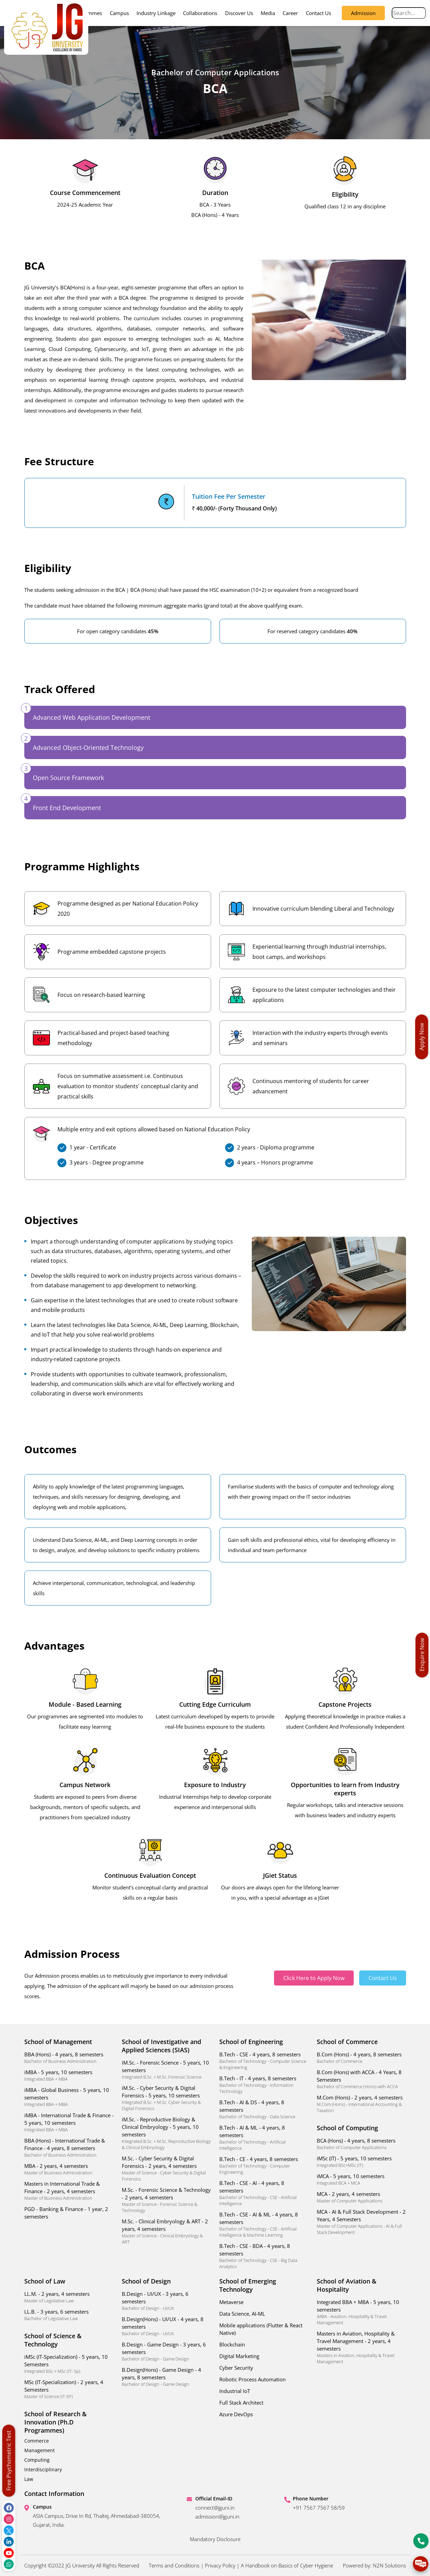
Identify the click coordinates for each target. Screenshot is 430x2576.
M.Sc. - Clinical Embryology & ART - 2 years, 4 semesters (166, 2231)
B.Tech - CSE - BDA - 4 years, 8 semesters (264, 2255)
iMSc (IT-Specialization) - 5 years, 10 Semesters (69, 2363)
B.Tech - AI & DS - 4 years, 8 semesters (264, 2109)
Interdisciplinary (43, 2469)
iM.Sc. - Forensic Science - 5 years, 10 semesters (166, 2069)
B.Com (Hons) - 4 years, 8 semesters (361, 2057)
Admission (363, 13)
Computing (37, 2460)
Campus (119, 13)
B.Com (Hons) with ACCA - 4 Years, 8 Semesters (361, 2079)
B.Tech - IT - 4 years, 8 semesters (264, 2084)
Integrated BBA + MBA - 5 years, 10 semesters (361, 2312)
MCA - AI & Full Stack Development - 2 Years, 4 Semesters (361, 2221)
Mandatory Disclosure (215, 2539)
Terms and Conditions (174, 2565)
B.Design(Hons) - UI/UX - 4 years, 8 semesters (166, 2326)
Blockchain (232, 2344)
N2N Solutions (389, 2565)
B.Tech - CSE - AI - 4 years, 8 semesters (264, 2193)
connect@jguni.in (215, 2507)
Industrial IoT (234, 2391)
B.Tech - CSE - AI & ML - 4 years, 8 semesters (264, 2224)
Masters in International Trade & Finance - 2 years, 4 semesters (69, 2190)
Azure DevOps (236, 2414)
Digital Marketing (239, 2356)
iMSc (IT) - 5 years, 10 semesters (361, 2161)
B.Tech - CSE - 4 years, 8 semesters (264, 2060)
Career (290, 13)
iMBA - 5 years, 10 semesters (69, 2075)
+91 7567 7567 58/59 (319, 2507)
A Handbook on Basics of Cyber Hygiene (287, 2565)
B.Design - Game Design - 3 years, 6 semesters (166, 2351)
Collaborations (200, 13)
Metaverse (231, 2302)
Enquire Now (422, 1654)
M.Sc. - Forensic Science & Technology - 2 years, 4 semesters (166, 2199)
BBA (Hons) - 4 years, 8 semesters (69, 2057)
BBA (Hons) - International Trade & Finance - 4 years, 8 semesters (69, 2147)
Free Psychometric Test (9, 2461)
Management (39, 2450)
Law (28, 2479)
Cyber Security (236, 2367)
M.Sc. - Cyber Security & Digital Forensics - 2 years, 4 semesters (166, 2168)
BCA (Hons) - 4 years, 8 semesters (361, 2143)
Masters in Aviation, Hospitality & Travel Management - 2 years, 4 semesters (361, 2347)
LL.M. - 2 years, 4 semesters (69, 2297)
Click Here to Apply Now (313, 1978)
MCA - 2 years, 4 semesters (361, 2197)
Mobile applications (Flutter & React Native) (260, 2329)
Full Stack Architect (241, 2402)
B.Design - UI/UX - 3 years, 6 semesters (166, 2300)
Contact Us (318, 13)
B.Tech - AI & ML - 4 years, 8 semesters (264, 2137)
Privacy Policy (220, 2565)
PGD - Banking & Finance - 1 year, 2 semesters (66, 2213)
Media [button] (268, 13)
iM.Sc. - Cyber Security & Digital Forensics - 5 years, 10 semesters (166, 2097)
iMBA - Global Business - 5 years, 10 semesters (69, 2096)
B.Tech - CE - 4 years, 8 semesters (264, 2165)
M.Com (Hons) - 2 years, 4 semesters (361, 2103)
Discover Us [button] (239, 13)
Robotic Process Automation (252, 2379)
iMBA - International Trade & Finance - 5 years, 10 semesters (69, 2122)
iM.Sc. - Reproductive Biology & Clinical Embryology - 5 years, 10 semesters (166, 2133)
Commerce (36, 2440)
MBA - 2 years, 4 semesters (69, 2169)
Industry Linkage (155, 13)
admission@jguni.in (217, 2516)
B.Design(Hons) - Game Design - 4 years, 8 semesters (166, 2376)
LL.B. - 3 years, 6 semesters (69, 2314)
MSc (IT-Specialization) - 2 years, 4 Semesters (69, 2389)
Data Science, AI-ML (242, 2313)
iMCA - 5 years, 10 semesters (361, 2179)
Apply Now (422, 1037)
